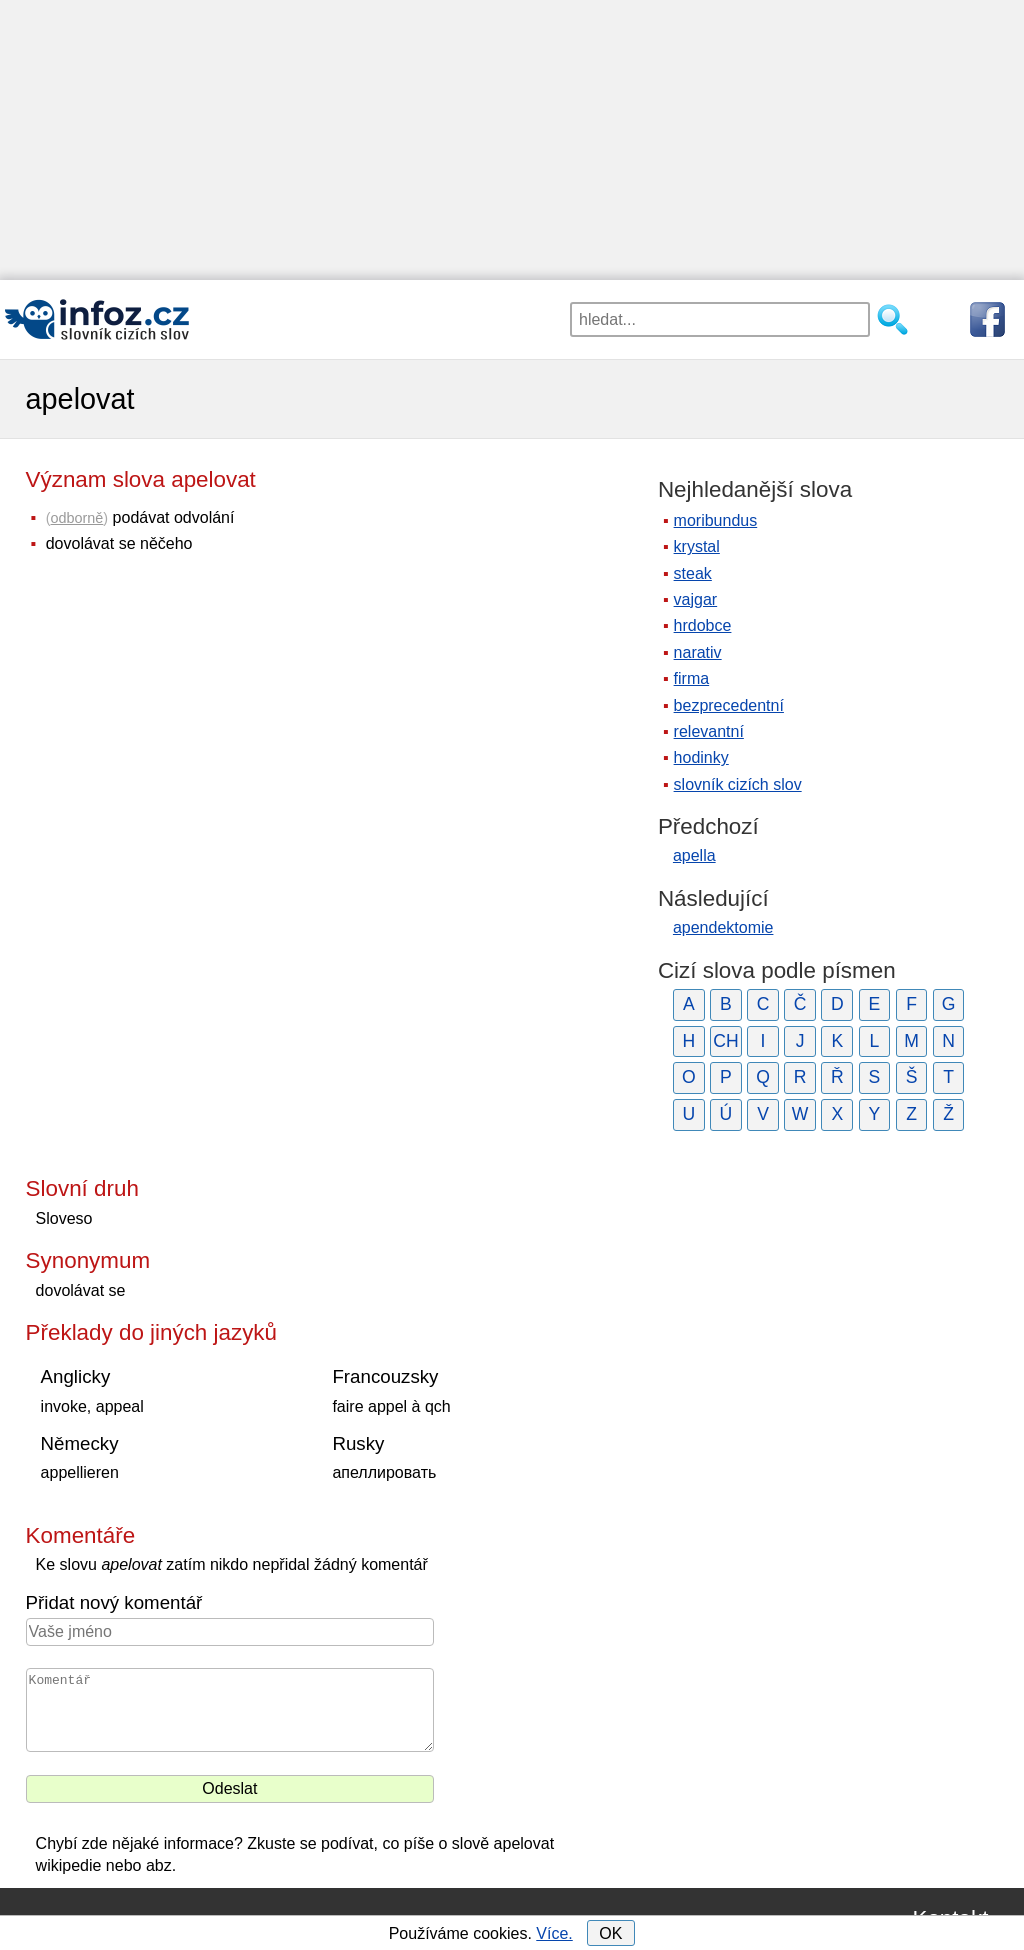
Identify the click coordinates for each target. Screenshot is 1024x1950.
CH (725, 1041)
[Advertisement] (512, 140)
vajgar (696, 599)
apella (694, 855)
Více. (554, 1933)
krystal (697, 546)
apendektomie (723, 927)
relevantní (709, 731)
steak (693, 573)
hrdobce (703, 625)
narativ (698, 652)
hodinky (701, 757)
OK (610, 1933)
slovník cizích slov (738, 784)
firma (692, 678)
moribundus (716, 520)
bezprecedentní (729, 705)
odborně (77, 518)
